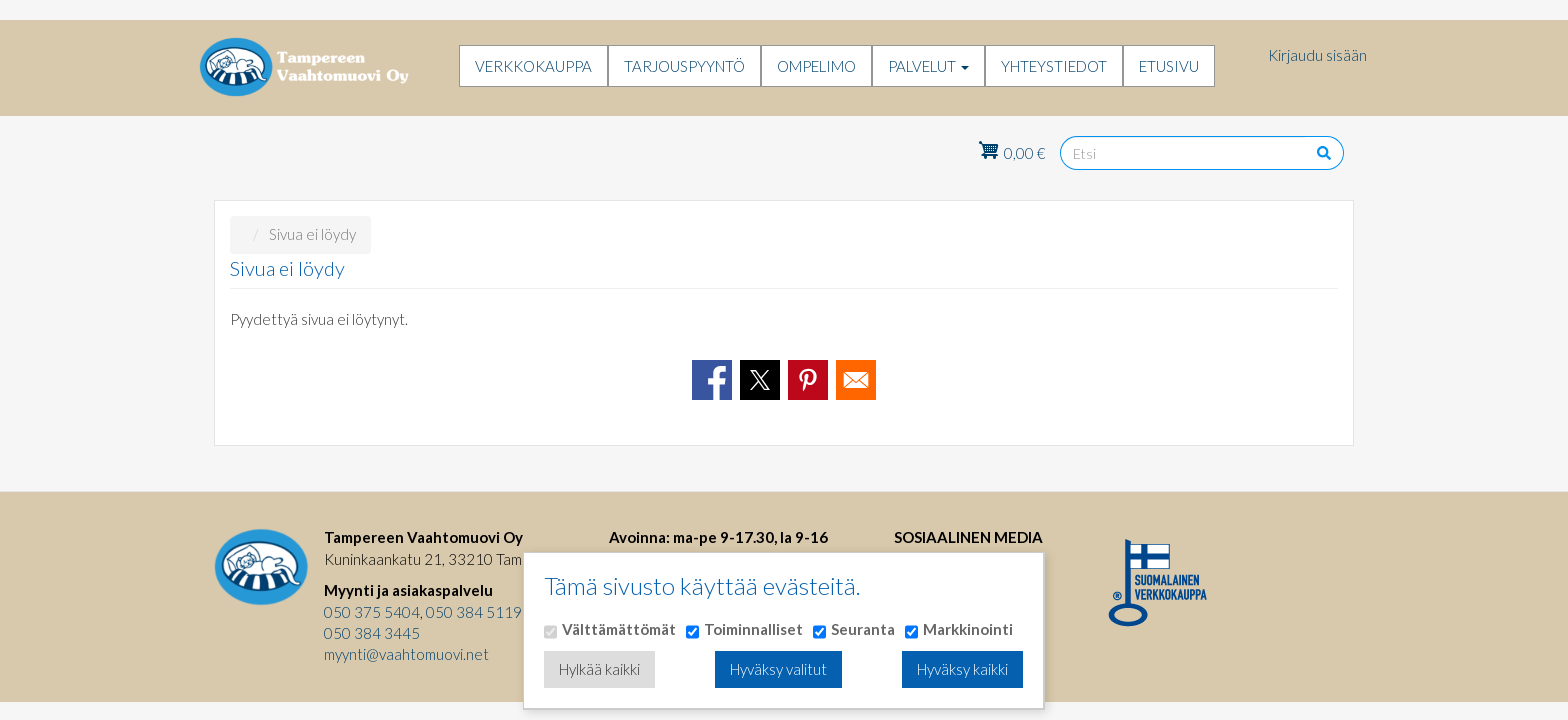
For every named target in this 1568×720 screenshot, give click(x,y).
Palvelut (928, 66)
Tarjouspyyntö (684, 66)
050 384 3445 (372, 633)
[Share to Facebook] (712, 380)
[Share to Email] (856, 380)
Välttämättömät (619, 629)
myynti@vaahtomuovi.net (406, 654)
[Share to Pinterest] (808, 380)
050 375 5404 (372, 612)
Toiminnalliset (753, 629)
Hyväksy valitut (778, 669)
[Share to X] (760, 380)
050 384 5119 (474, 612)
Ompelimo (816, 66)
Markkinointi (968, 629)
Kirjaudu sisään (1317, 55)
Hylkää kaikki (599, 669)
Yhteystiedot (1054, 66)
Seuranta (863, 629)
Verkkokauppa (533, 66)
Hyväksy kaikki (962, 669)
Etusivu (1169, 66)
